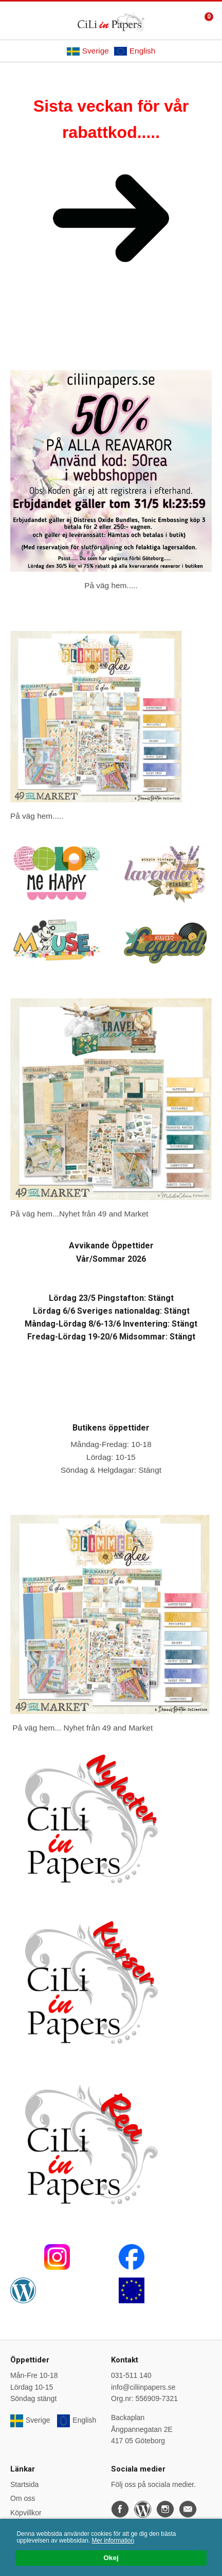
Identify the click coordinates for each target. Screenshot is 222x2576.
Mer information (112, 2540)
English (134, 51)
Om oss (22, 2498)
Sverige (88, 51)
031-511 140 (131, 2375)
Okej (110, 2558)
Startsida (24, 2484)
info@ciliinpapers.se (143, 2387)
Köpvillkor (26, 2513)
